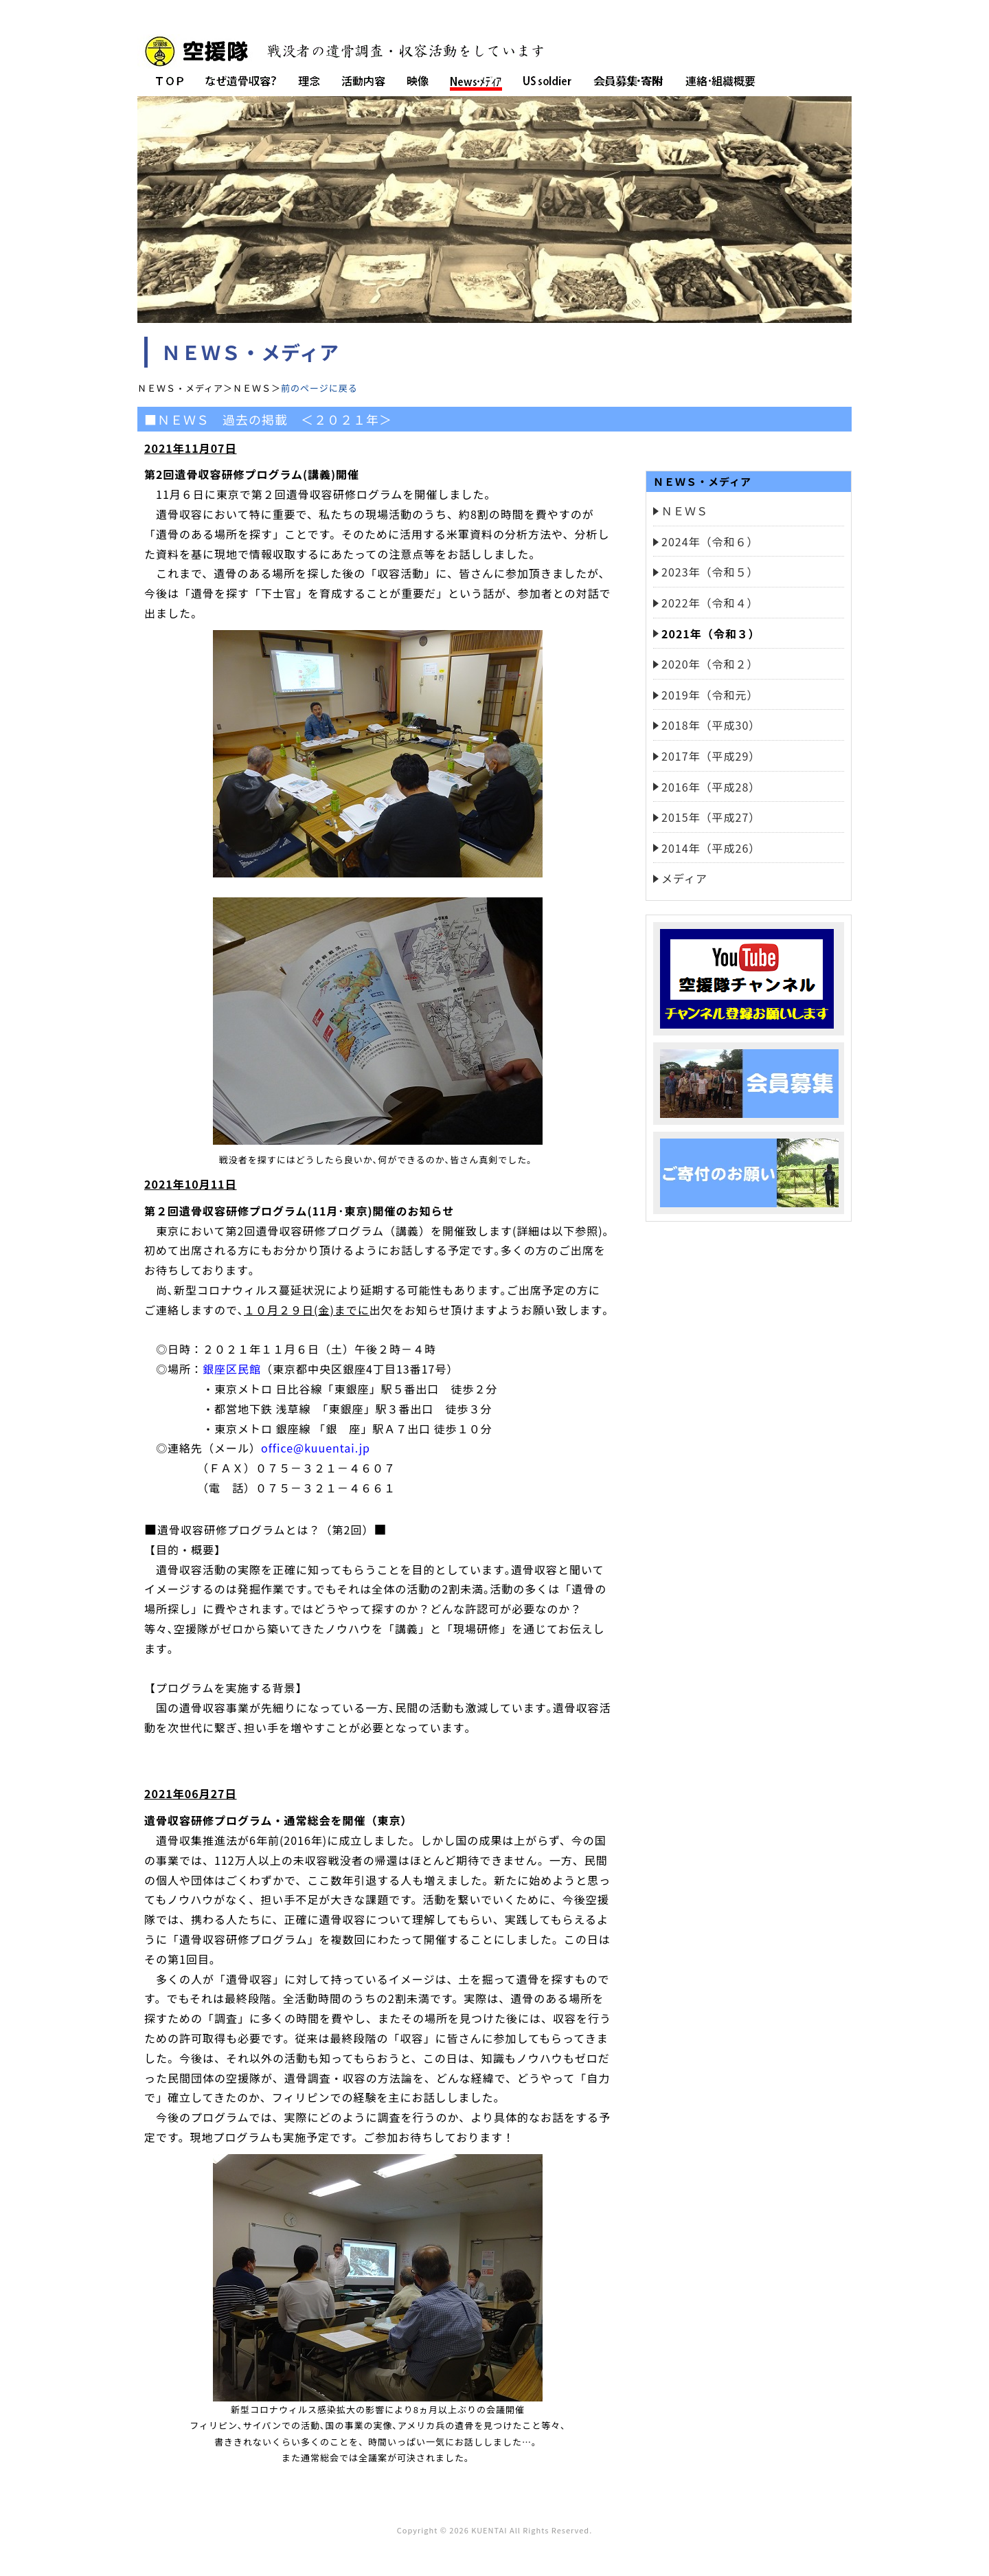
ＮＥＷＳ (684, 510)
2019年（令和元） (710, 694)
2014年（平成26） (710, 848)
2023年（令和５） (710, 571)
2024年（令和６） (710, 541)
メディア (684, 878)
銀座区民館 (232, 1368)
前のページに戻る (319, 387)
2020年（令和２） (710, 664)
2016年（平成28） (710, 787)
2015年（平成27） (710, 817)
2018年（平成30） (710, 725)
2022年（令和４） (710, 602)
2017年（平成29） (710, 756)
